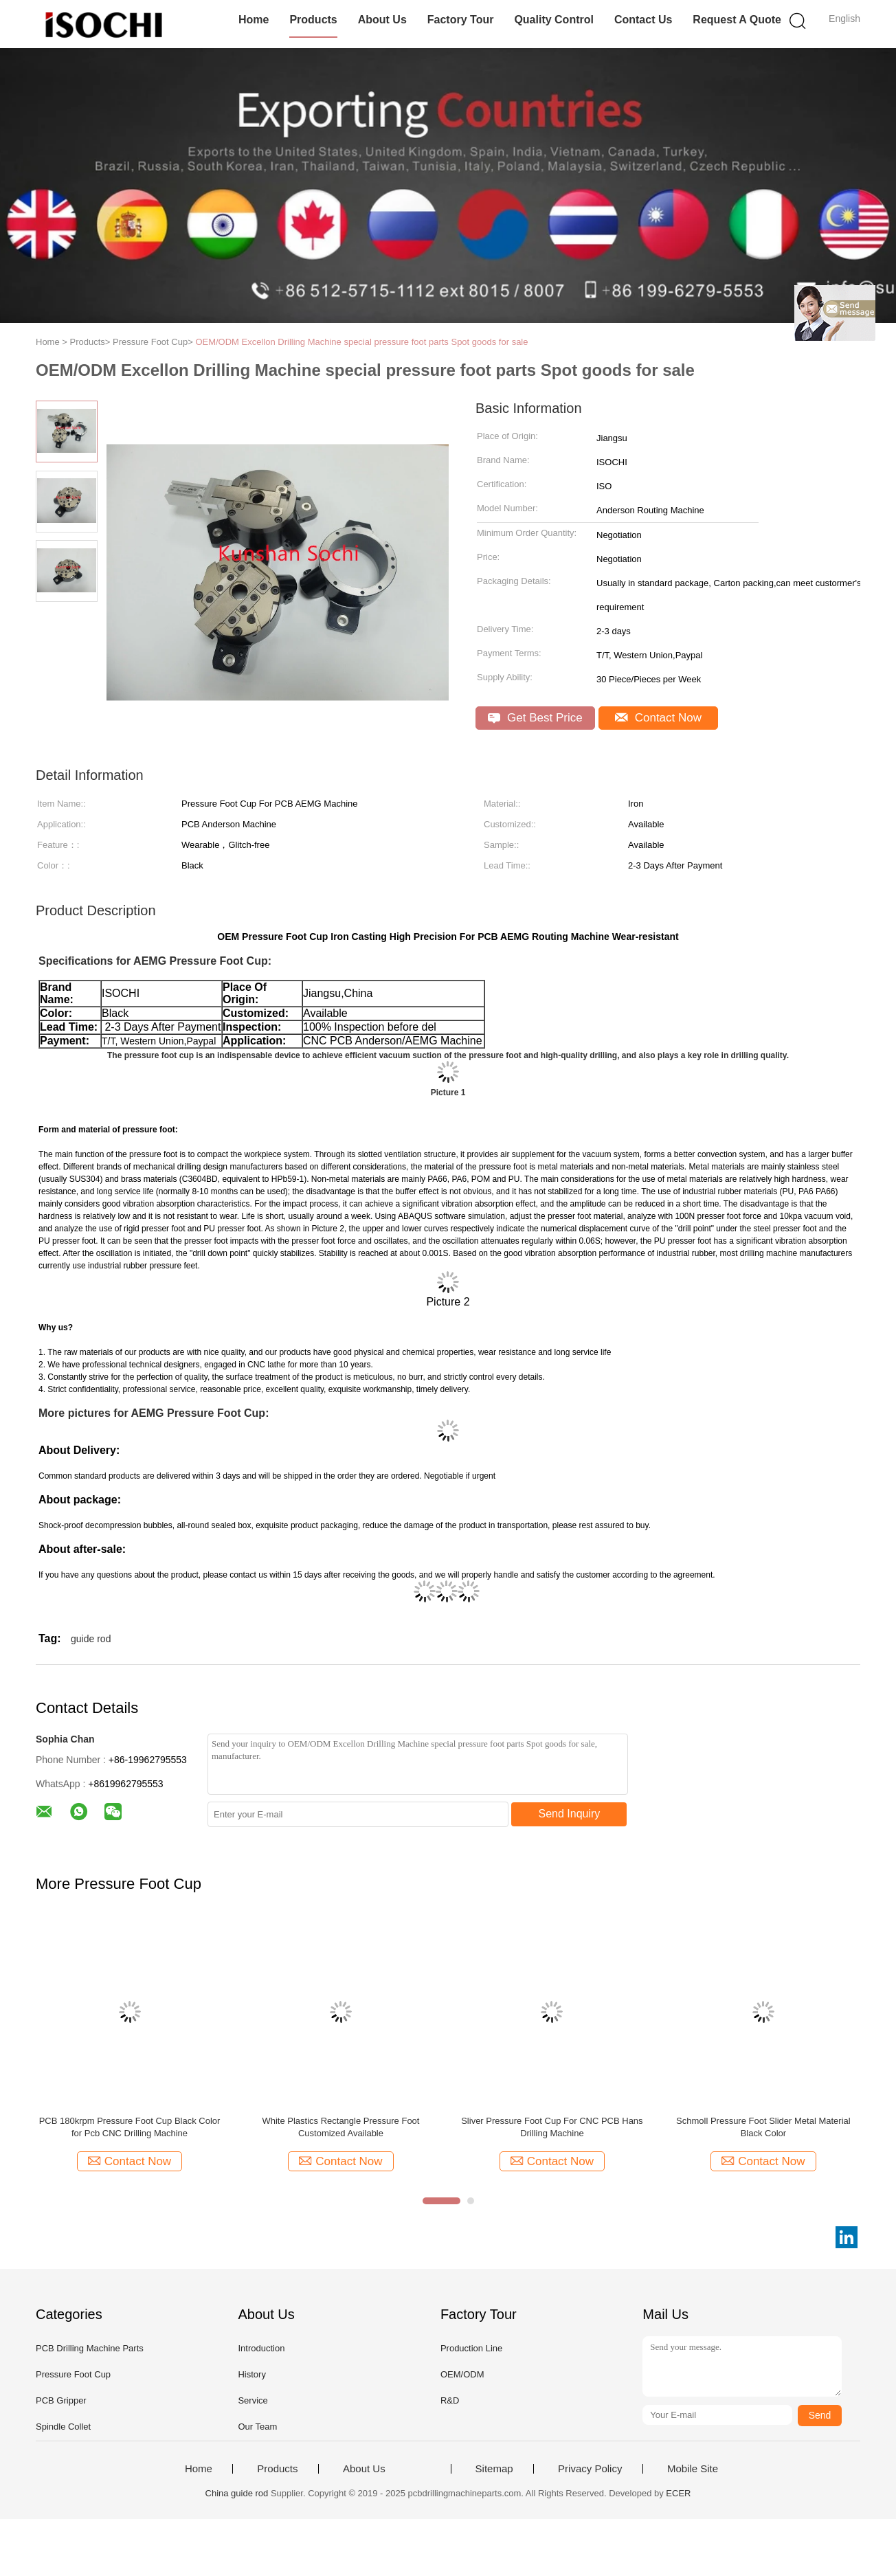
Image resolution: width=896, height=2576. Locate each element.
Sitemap (494, 2469)
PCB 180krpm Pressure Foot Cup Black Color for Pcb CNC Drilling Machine (130, 2127)
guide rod (91, 1638)
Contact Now (658, 717)
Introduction (261, 2348)
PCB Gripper (61, 2400)
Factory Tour (460, 19)
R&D (449, 2400)
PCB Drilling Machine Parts (90, 2348)
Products (313, 19)
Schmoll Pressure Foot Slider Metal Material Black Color (763, 2127)
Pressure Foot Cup (73, 2374)
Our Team (257, 2426)
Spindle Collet (63, 2426)
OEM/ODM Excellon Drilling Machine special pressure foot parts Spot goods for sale (361, 342)
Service (252, 2400)
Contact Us (643, 19)
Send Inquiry (570, 1813)
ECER (678, 2493)
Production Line (471, 2348)
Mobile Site (692, 2469)
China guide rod (237, 2493)
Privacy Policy (590, 2469)
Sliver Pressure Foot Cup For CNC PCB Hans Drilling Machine (551, 2127)
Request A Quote (737, 19)
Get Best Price (535, 717)
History (251, 2374)
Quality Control (554, 19)
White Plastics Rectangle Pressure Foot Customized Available (340, 2127)
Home (253, 19)
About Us (382, 19)
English (844, 18)
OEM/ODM (462, 2374)
